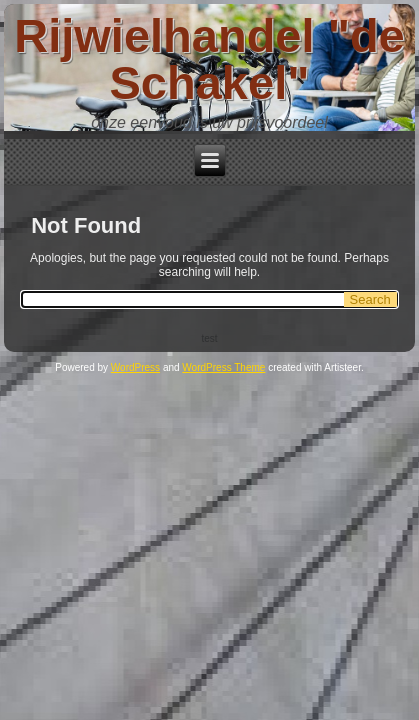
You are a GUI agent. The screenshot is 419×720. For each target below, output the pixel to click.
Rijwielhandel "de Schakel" (209, 59)
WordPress (135, 367)
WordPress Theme (223, 367)
